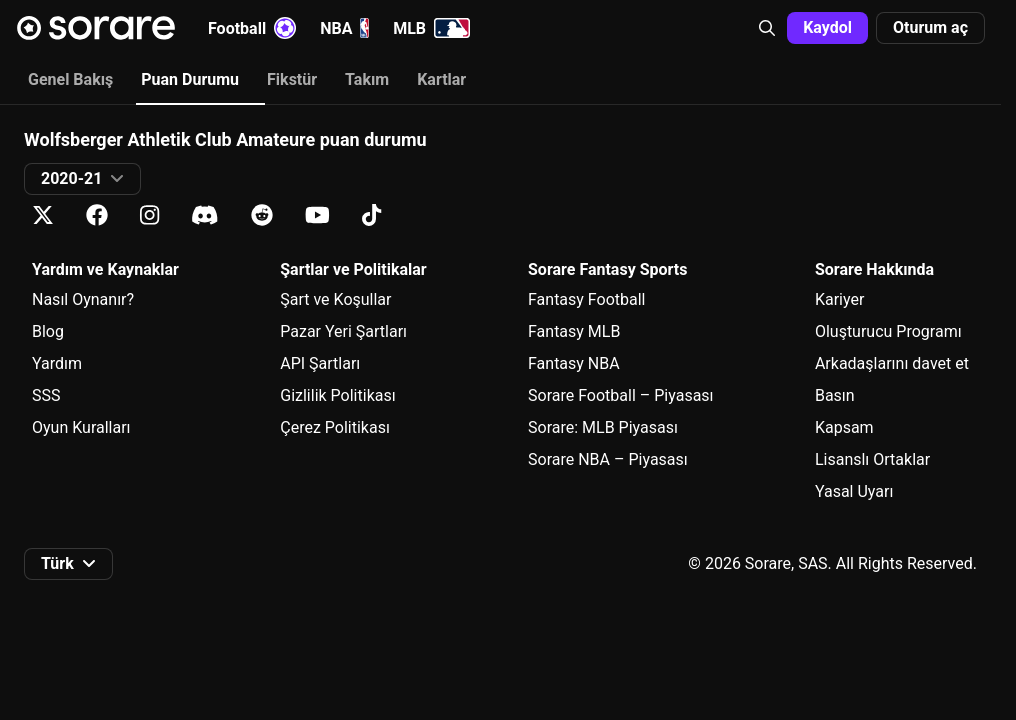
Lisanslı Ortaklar (872, 459)
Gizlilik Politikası (337, 395)
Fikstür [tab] (292, 79)
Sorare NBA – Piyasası (608, 459)
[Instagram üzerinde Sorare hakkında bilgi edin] (149, 215)
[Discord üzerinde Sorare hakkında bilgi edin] (205, 215)
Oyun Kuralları (81, 427)
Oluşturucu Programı (888, 331)
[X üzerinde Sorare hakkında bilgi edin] (43, 215)
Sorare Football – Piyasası (621, 395)
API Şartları (320, 363)
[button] (767, 28)
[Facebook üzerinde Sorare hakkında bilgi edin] (97, 215)
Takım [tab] (367, 79)
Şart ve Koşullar (335, 299)
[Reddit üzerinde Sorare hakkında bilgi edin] (262, 215)
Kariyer (839, 299)
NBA (344, 28)
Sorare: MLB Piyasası (603, 427)
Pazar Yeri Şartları (343, 331)
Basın (835, 395)
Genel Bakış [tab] (70, 79)
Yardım (57, 363)
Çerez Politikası (335, 427)
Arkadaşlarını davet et (892, 363)
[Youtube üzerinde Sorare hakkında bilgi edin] (317, 215)
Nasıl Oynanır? (83, 299)
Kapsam (844, 427)
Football (252, 28)
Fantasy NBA (574, 363)
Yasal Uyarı (854, 491)
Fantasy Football (586, 299)
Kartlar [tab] (441, 79)
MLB (431, 28)
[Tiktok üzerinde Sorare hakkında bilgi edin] (371, 215)
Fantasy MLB (574, 331)
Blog (48, 331)
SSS (46, 395)
